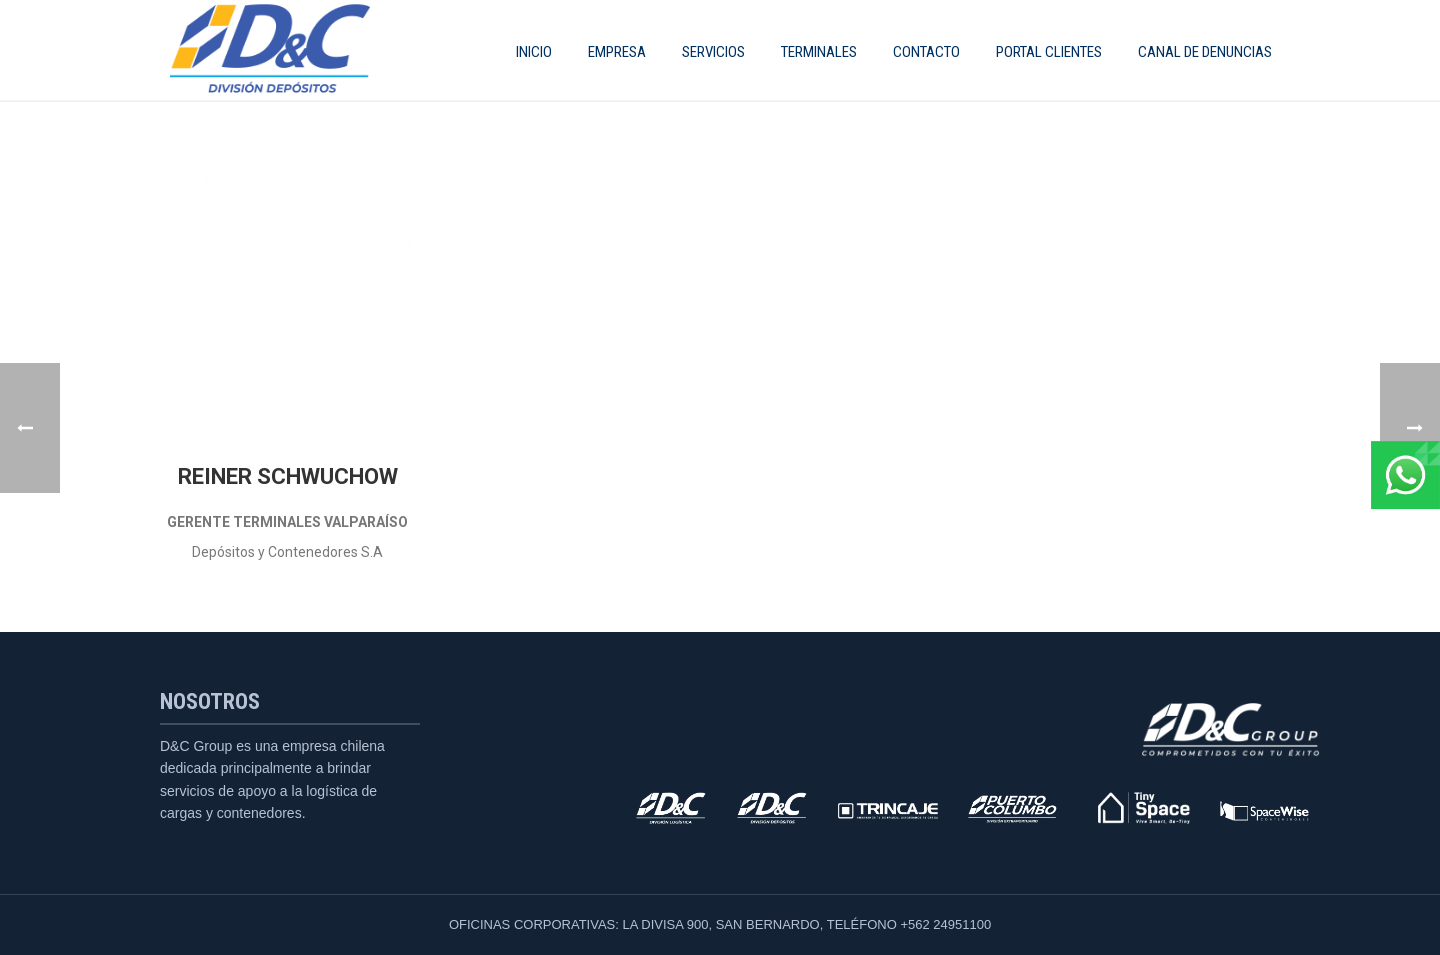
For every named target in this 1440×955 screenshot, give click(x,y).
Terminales (819, 52)
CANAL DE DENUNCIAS (1205, 52)
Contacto (926, 52)
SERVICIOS (713, 52)
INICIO (534, 52)
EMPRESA (617, 52)
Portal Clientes (1049, 52)
